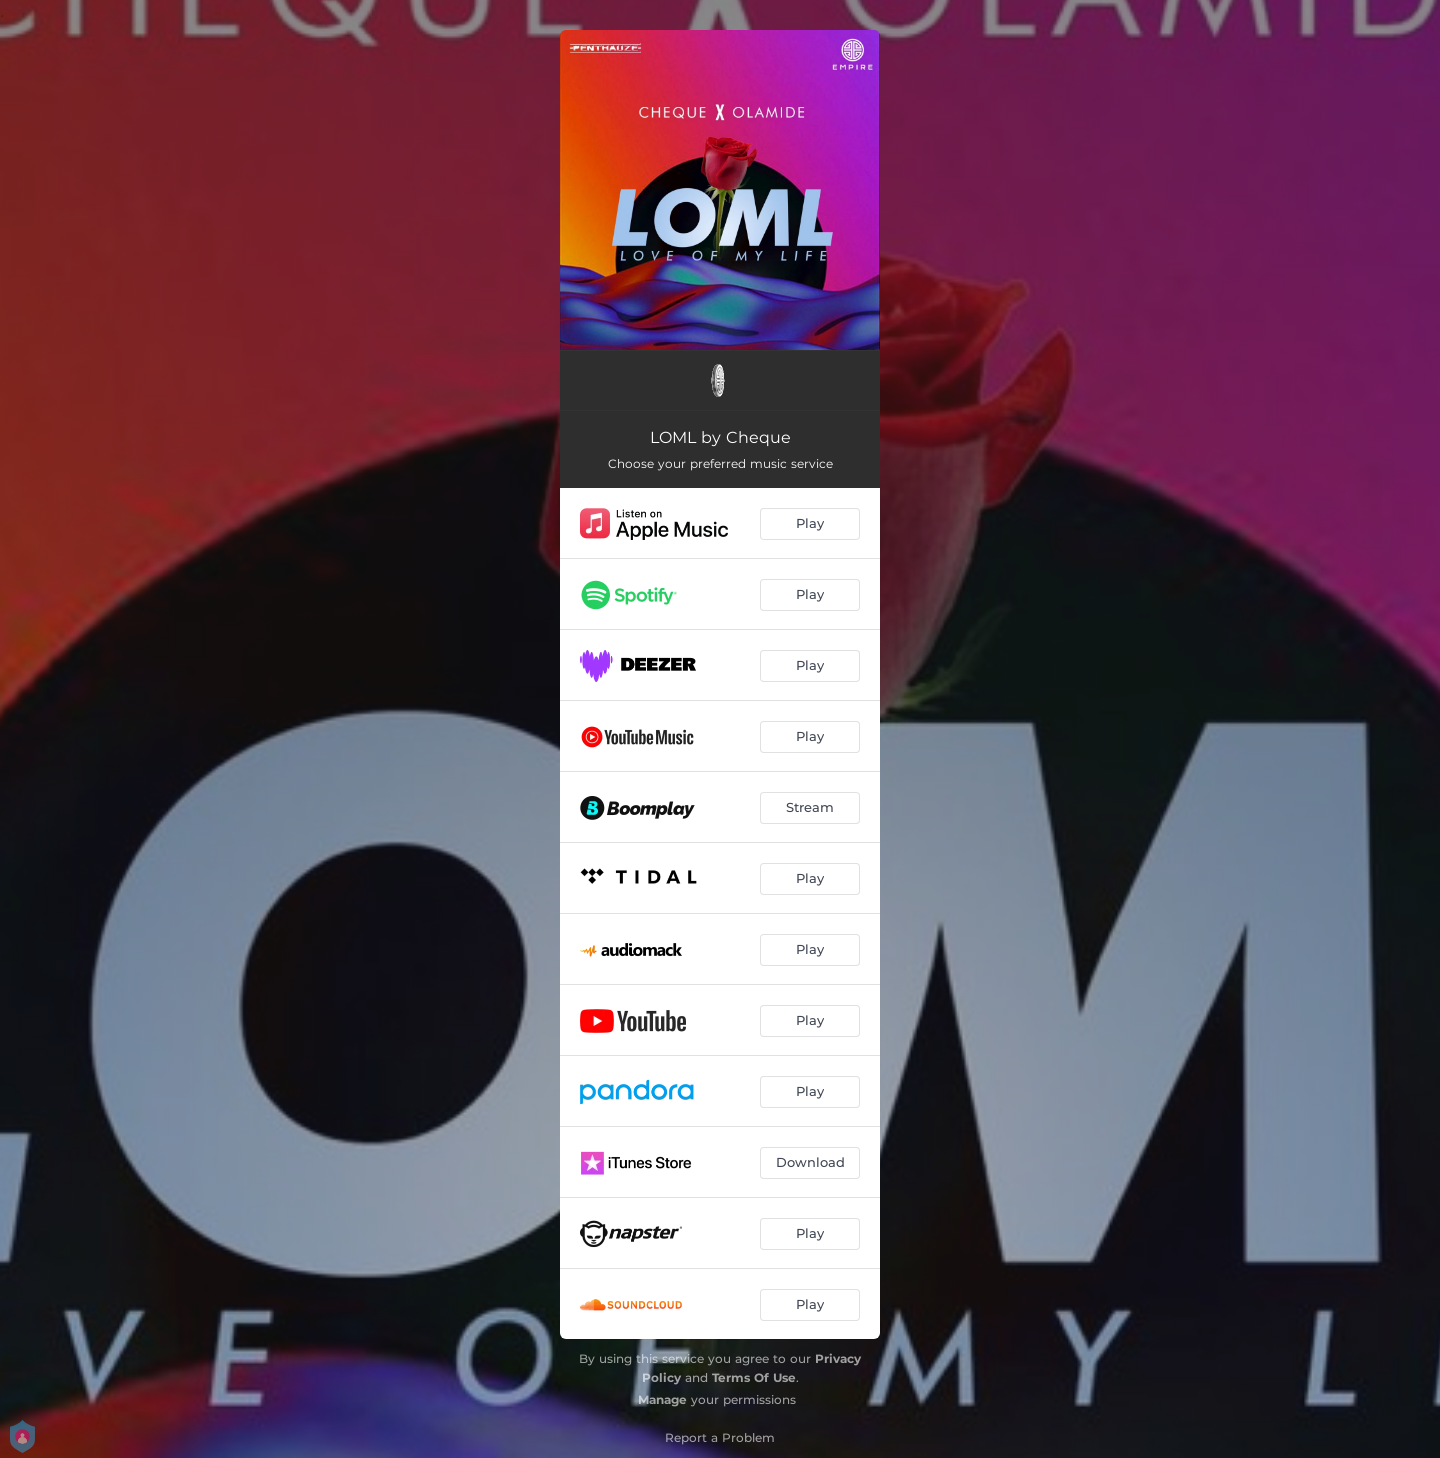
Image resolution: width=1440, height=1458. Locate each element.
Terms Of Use (754, 1377)
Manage (662, 1399)
